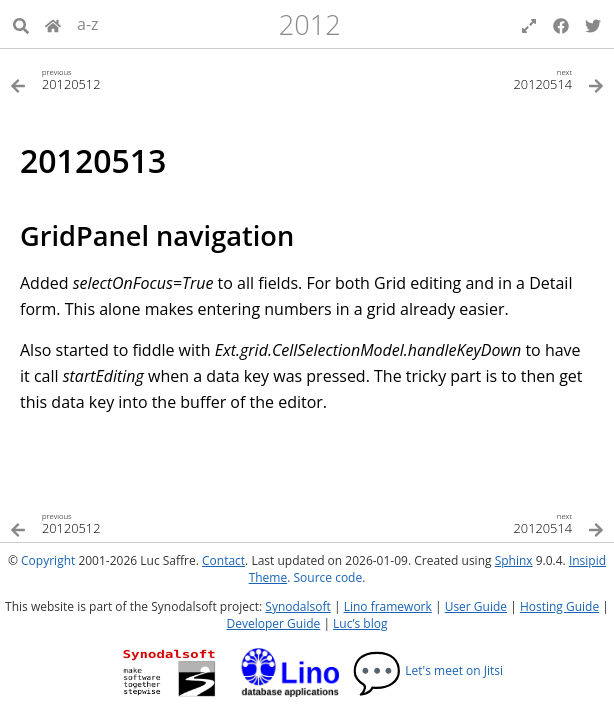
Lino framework (388, 606)
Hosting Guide (559, 606)
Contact (223, 560)
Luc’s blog (360, 623)
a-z (88, 24)
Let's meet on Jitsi (427, 670)
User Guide (476, 606)
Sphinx (514, 560)
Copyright (48, 560)
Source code (327, 577)
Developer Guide (274, 623)
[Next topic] (455, 78)
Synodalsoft (297, 606)
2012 (310, 24)
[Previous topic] (158, 78)
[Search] (21, 24)
